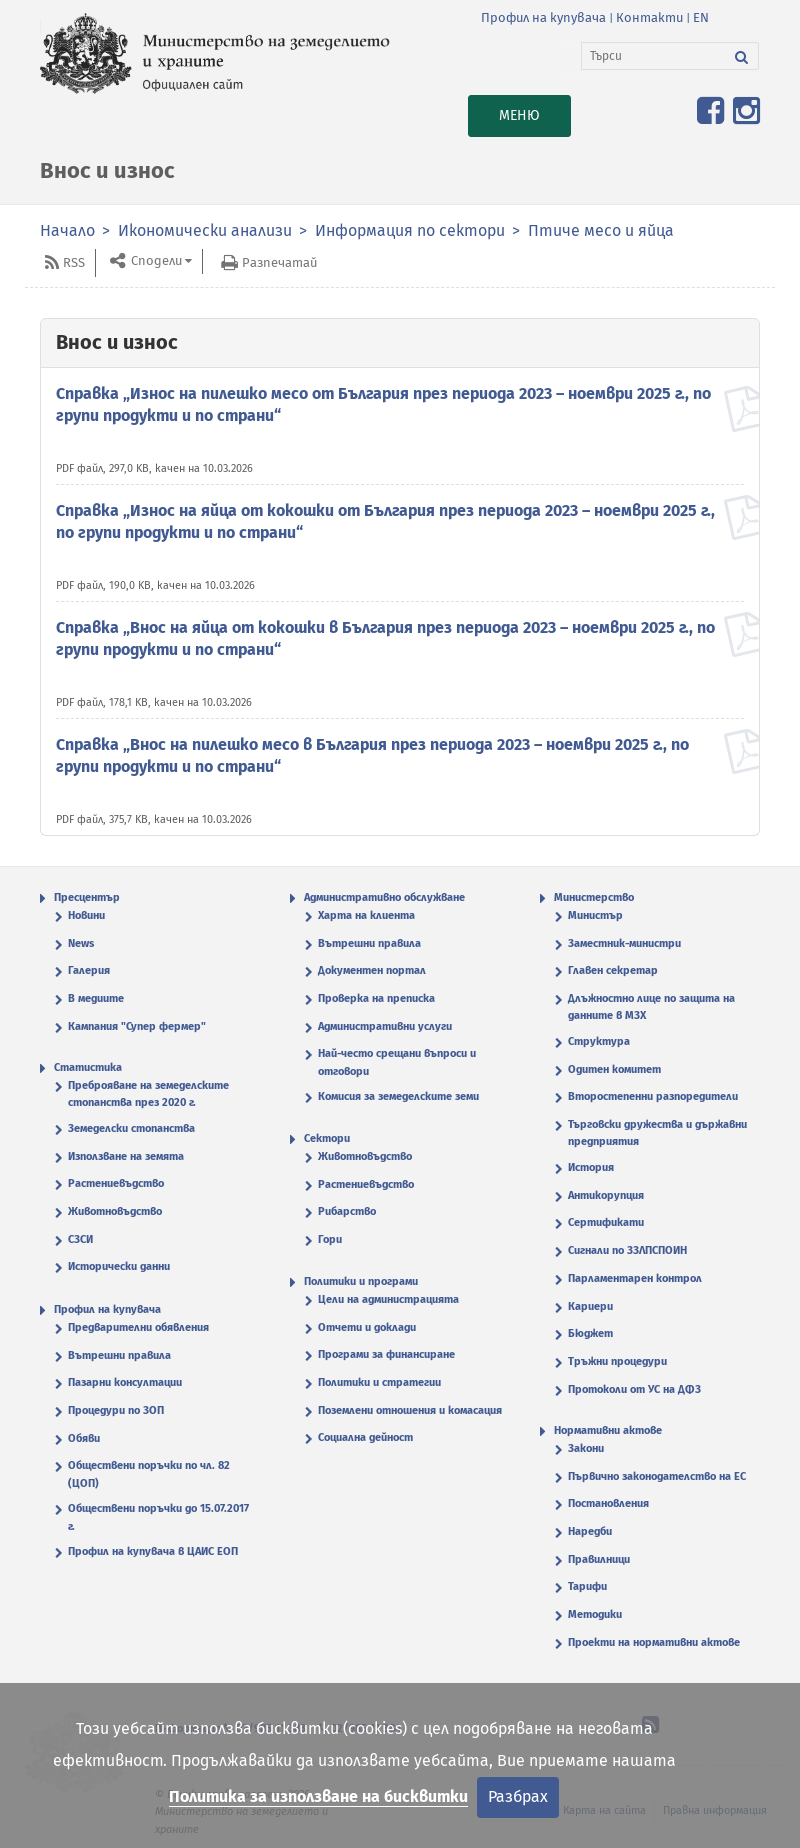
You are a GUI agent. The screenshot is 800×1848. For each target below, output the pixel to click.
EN (701, 17)
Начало (67, 230)
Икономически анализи (205, 230)
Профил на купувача (543, 17)
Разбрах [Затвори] (518, 1796)
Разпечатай (279, 262)
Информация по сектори (410, 230)
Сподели (155, 261)
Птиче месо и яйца (601, 230)
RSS (74, 262)
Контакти (649, 17)
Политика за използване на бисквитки (318, 1796)
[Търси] (653, 56)
